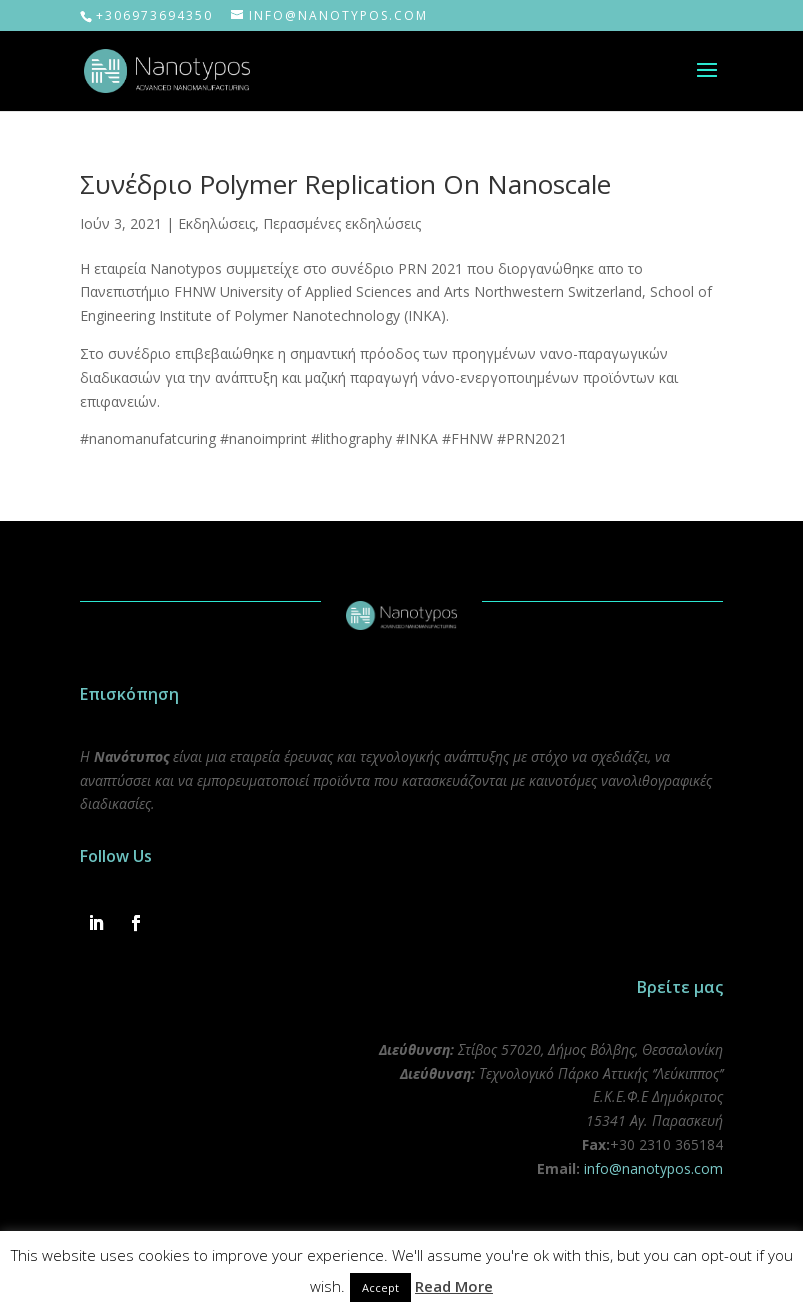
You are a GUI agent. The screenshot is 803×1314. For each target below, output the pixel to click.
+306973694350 (154, 15)
